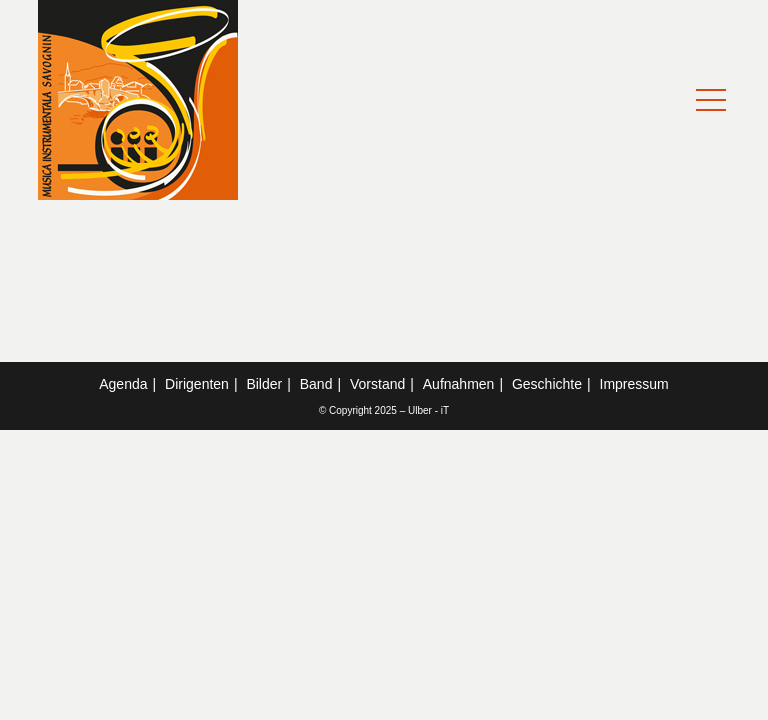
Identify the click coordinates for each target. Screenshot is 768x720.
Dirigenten (197, 384)
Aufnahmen (459, 384)
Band (316, 384)
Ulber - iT (428, 410)
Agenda (123, 384)
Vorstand (377, 384)
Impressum (634, 384)
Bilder (264, 384)
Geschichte (547, 384)
